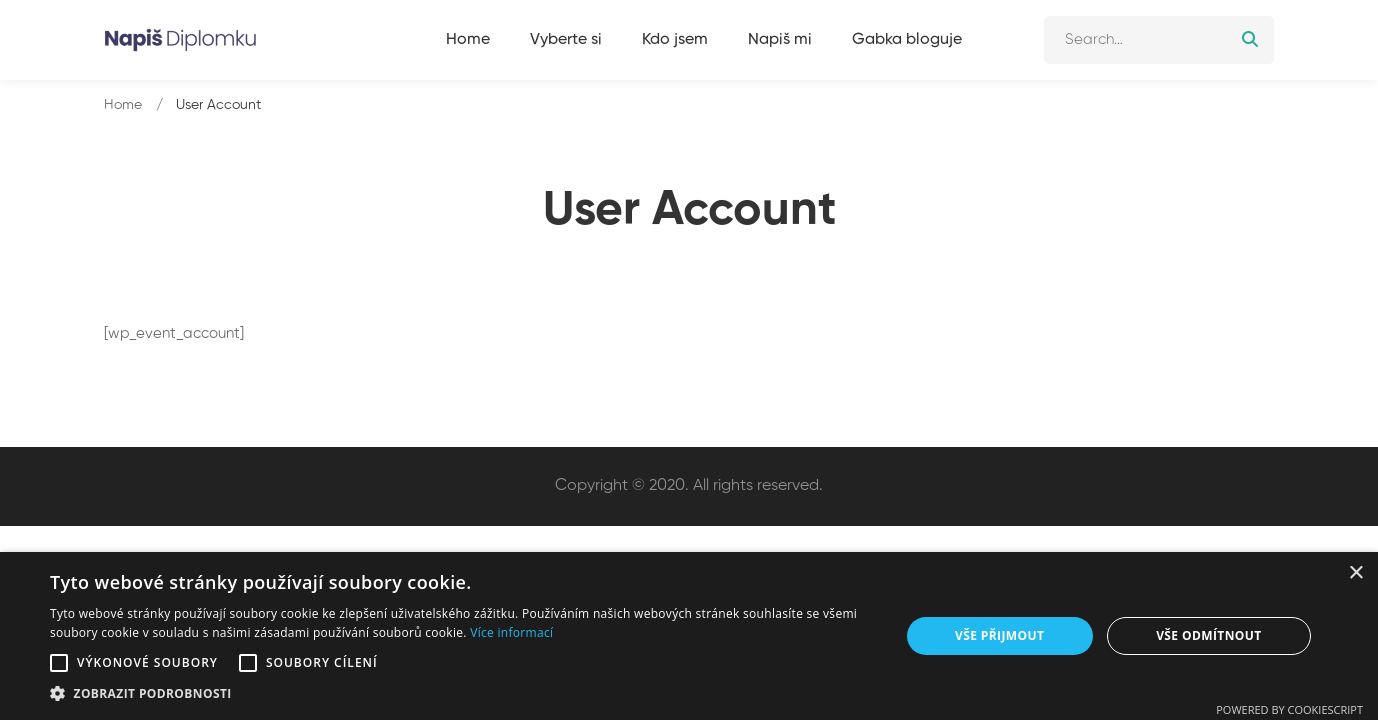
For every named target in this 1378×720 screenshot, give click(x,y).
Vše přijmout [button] (999, 635)
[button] (59, 663)
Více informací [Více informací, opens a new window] (511, 632)
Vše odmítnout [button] (1208, 635)
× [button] (1355, 573)
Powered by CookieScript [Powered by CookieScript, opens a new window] (1289, 709)
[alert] (689, 636)
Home (123, 105)
